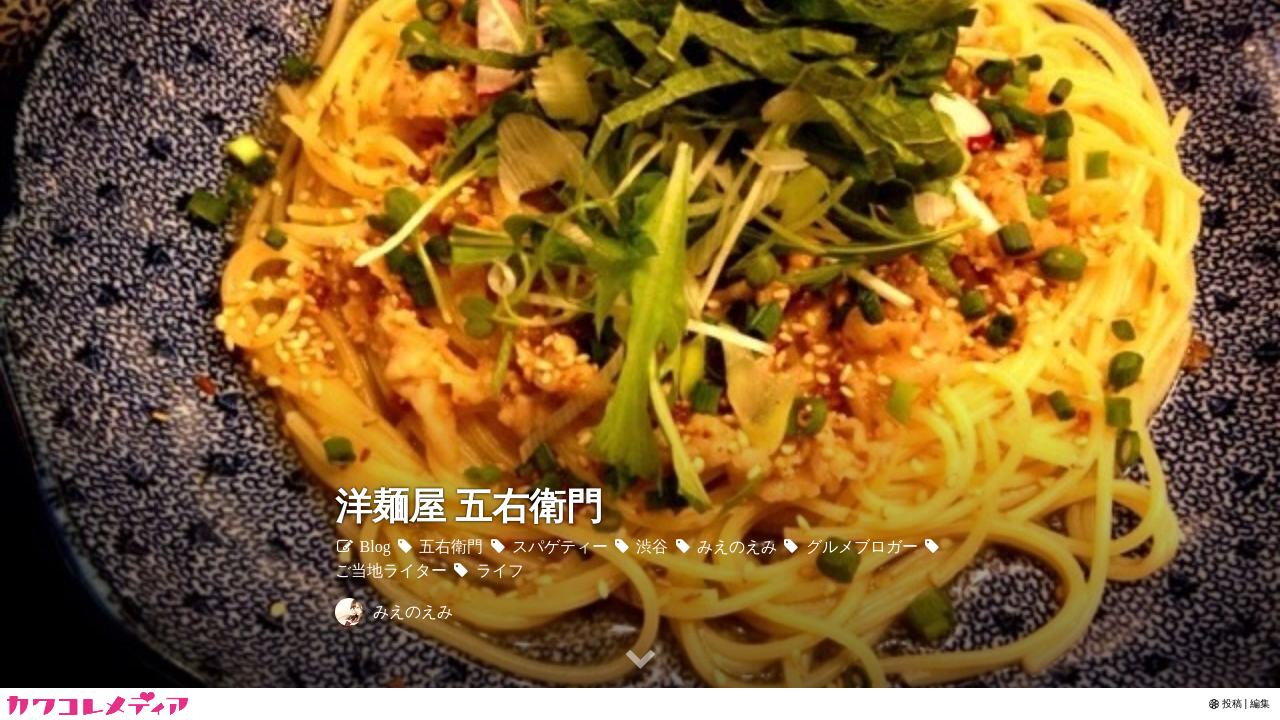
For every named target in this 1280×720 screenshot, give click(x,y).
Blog (363, 546)
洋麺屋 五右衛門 (469, 506)
